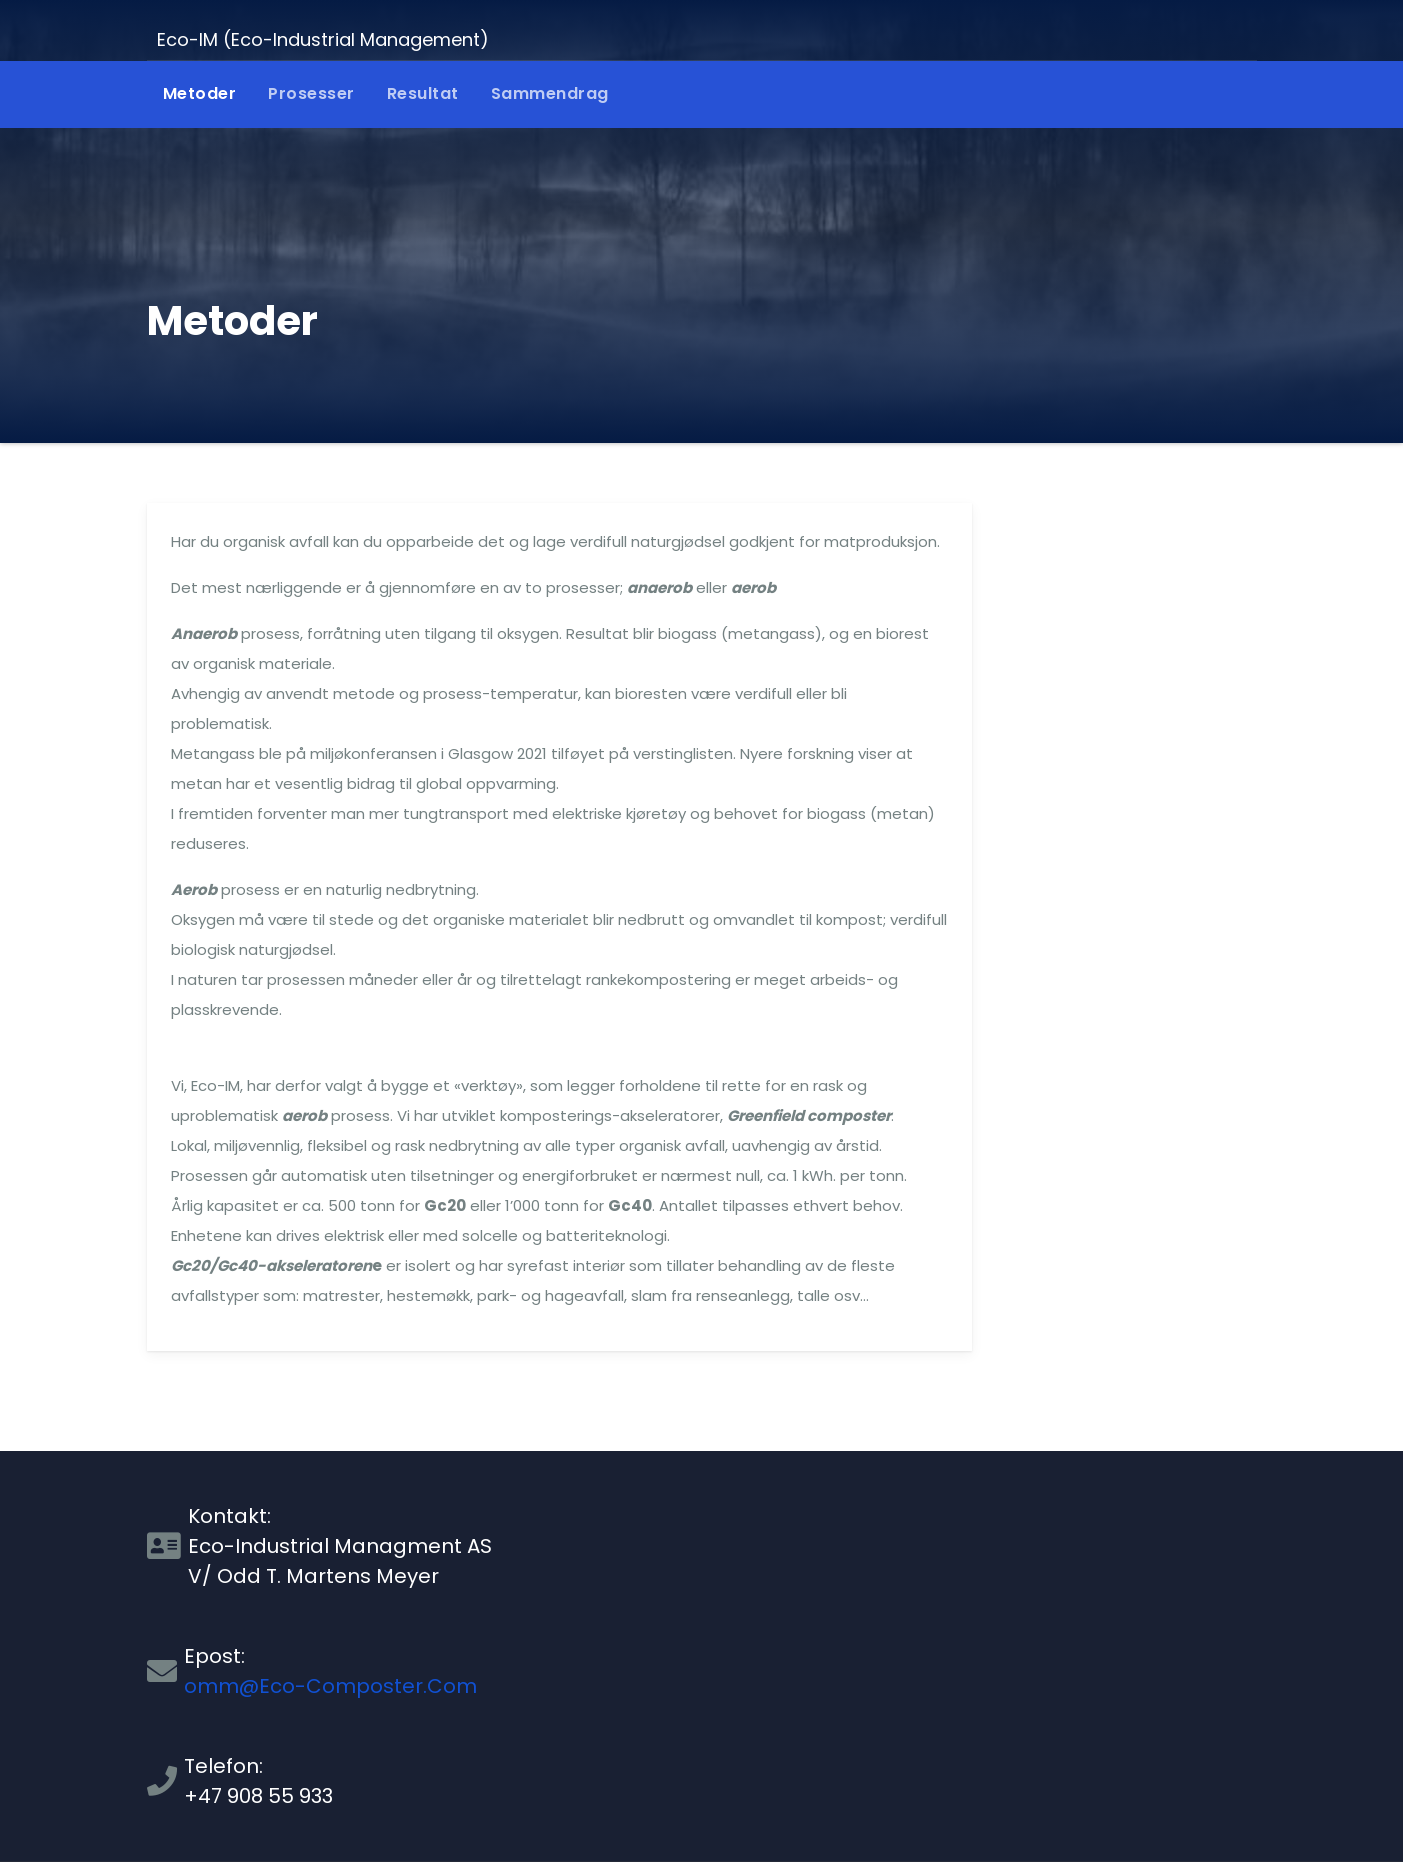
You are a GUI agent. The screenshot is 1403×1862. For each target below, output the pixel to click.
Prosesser (311, 93)
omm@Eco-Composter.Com (330, 1686)
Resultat (423, 93)
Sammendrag (550, 93)
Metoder (200, 93)
